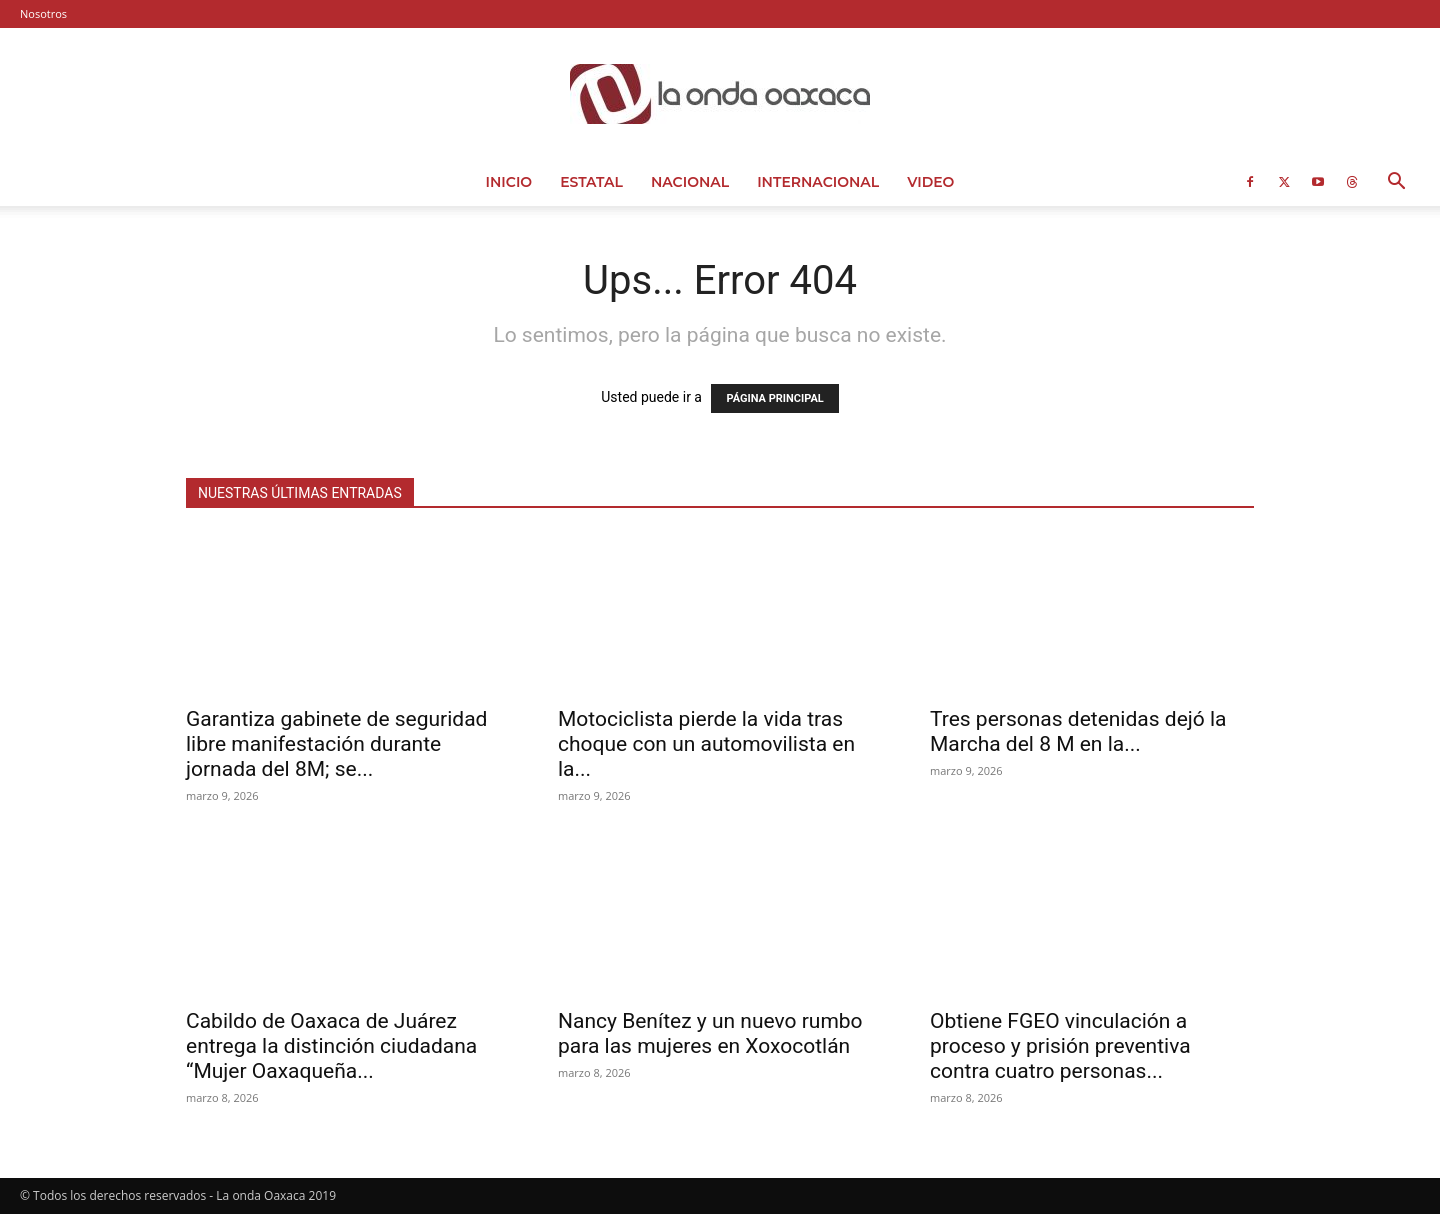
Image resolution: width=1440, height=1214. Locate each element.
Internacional (818, 182)
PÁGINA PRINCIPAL (774, 398)
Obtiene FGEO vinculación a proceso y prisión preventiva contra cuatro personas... (1060, 1046)
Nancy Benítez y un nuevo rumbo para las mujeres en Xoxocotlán (710, 1033)
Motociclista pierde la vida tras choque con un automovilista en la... (706, 744)
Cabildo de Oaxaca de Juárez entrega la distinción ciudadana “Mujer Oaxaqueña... (331, 1046)
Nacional (690, 182)
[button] (1396, 183)
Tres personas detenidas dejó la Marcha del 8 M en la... (1078, 731)
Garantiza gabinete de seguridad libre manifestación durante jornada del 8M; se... (336, 744)
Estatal (591, 182)
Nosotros (43, 13)
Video (930, 182)
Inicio (509, 182)
